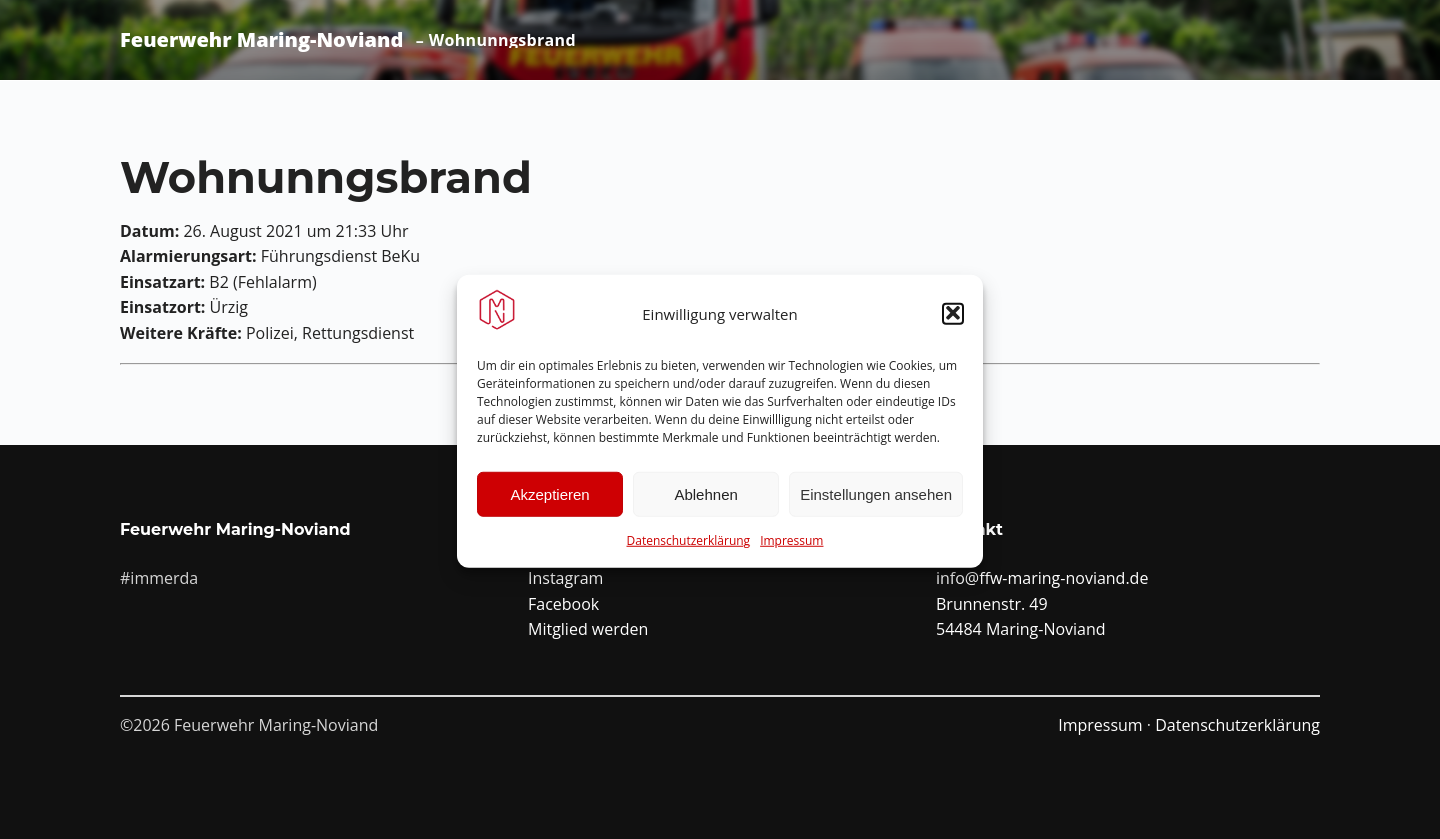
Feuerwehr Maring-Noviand (261, 40)
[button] (953, 319)
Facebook (563, 604)
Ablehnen (705, 499)
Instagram (565, 578)
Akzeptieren (549, 499)
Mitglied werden (588, 629)
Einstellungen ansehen (876, 499)
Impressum (791, 546)
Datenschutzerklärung (689, 546)
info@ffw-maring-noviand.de (1042, 578)
